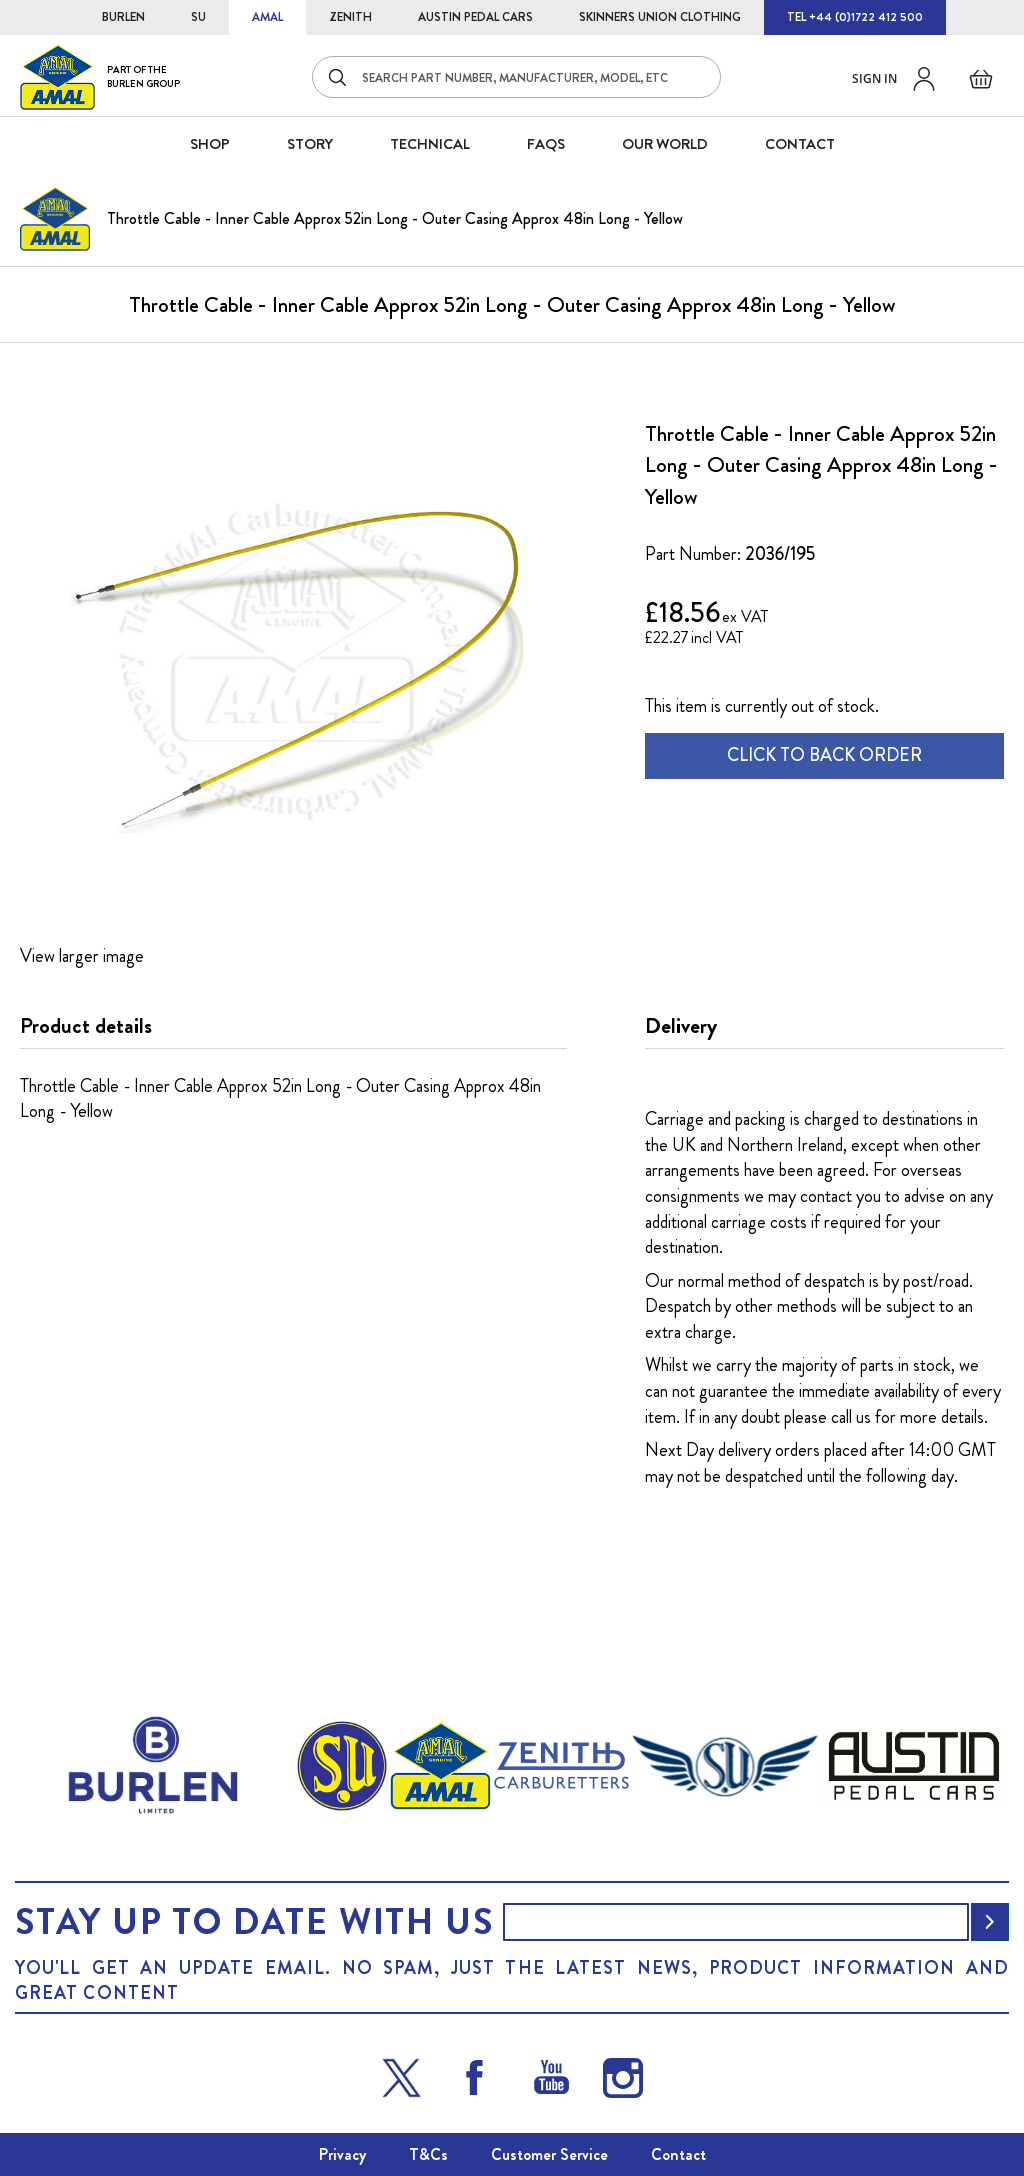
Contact (678, 2154)
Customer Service (549, 2154)
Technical (430, 144)
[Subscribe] (990, 1922)
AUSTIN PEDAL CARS (475, 17)
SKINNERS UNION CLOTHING (660, 17)
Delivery (681, 1026)
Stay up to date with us (254, 1922)
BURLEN (123, 17)
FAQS (546, 144)
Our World (665, 144)
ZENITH (350, 17)
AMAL (267, 17)
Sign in (874, 78)
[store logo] (100, 76)
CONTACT (800, 144)
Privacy (342, 2154)
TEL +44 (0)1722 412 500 (855, 17)
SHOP (210, 144)
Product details (86, 1026)
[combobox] (516, 77)
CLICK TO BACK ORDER (824, 755)
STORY (310, 144)
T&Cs (428, 2154)
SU (198, 17)
